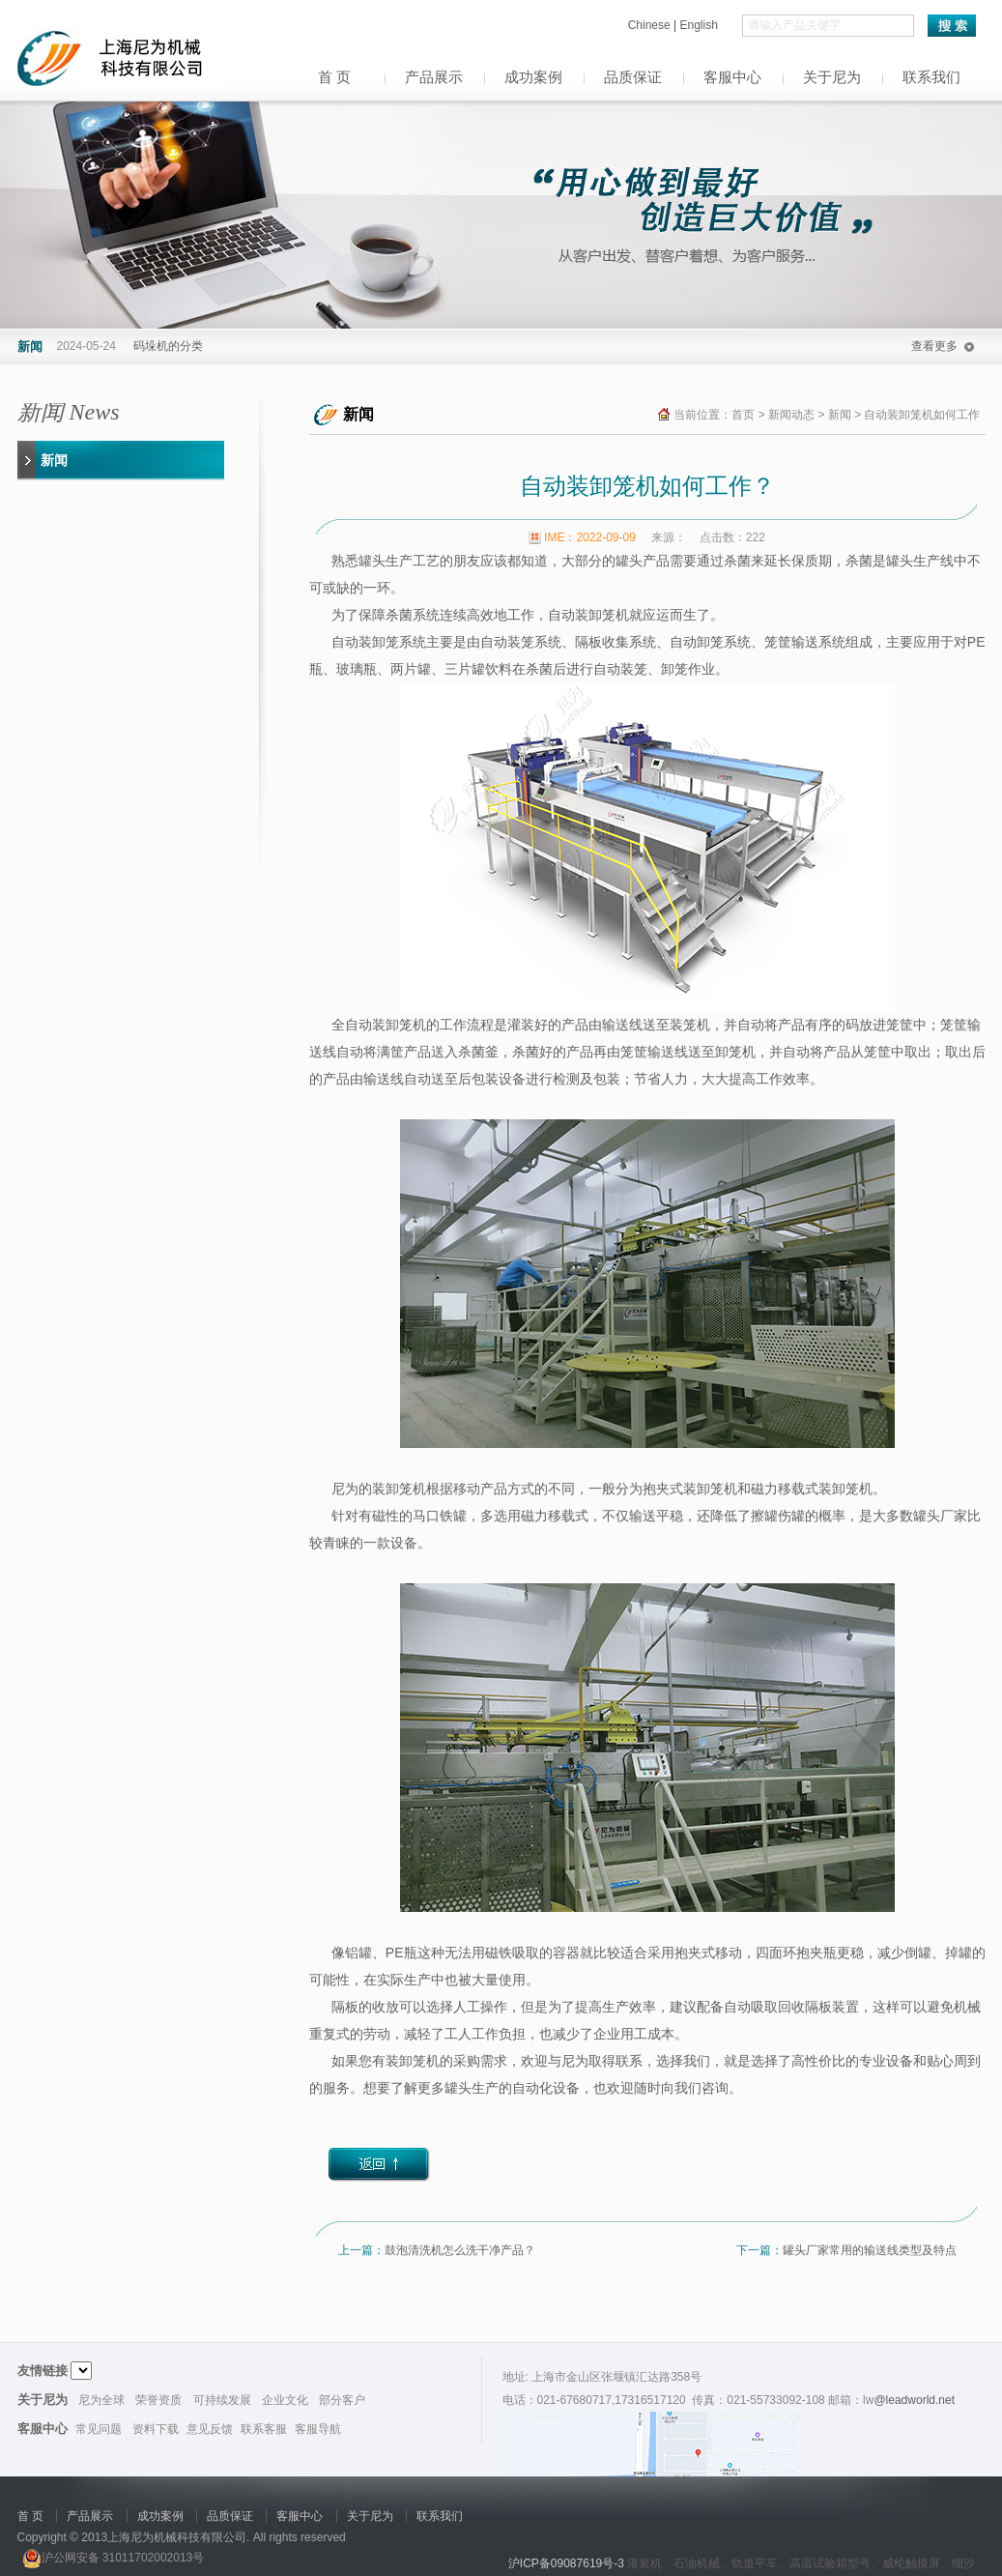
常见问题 (98, 2429)
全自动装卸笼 (372, 1024)
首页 (743, 414)
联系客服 (264, 2429)
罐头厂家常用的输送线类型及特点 (870, 2250)
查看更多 (934, 346)
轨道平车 (754, 2563)
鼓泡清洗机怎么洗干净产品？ (460, 2250)
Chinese (650, 25)
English (698, 25)
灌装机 (644, 2563)
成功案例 (533, 77)
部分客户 (342, 2400)
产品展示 (434, 77)
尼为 (344, 1488)
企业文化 (285, 2400)
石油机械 (696, 2563)
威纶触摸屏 (911, 2563)
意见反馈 (209, 2429)
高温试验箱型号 (830, 2563)
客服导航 (318, 2429)
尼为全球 (101, 2400)
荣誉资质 (158, 2400)
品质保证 (633, 77)
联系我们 (931, 77)
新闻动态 (791, 414)
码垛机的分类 (168, 346)
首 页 (334, 77)
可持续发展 (222, 2400)
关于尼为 (832, 77)
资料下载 (155, 2429)
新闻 (54, 460)
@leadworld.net (914, 2400)
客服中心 (732, 77)
